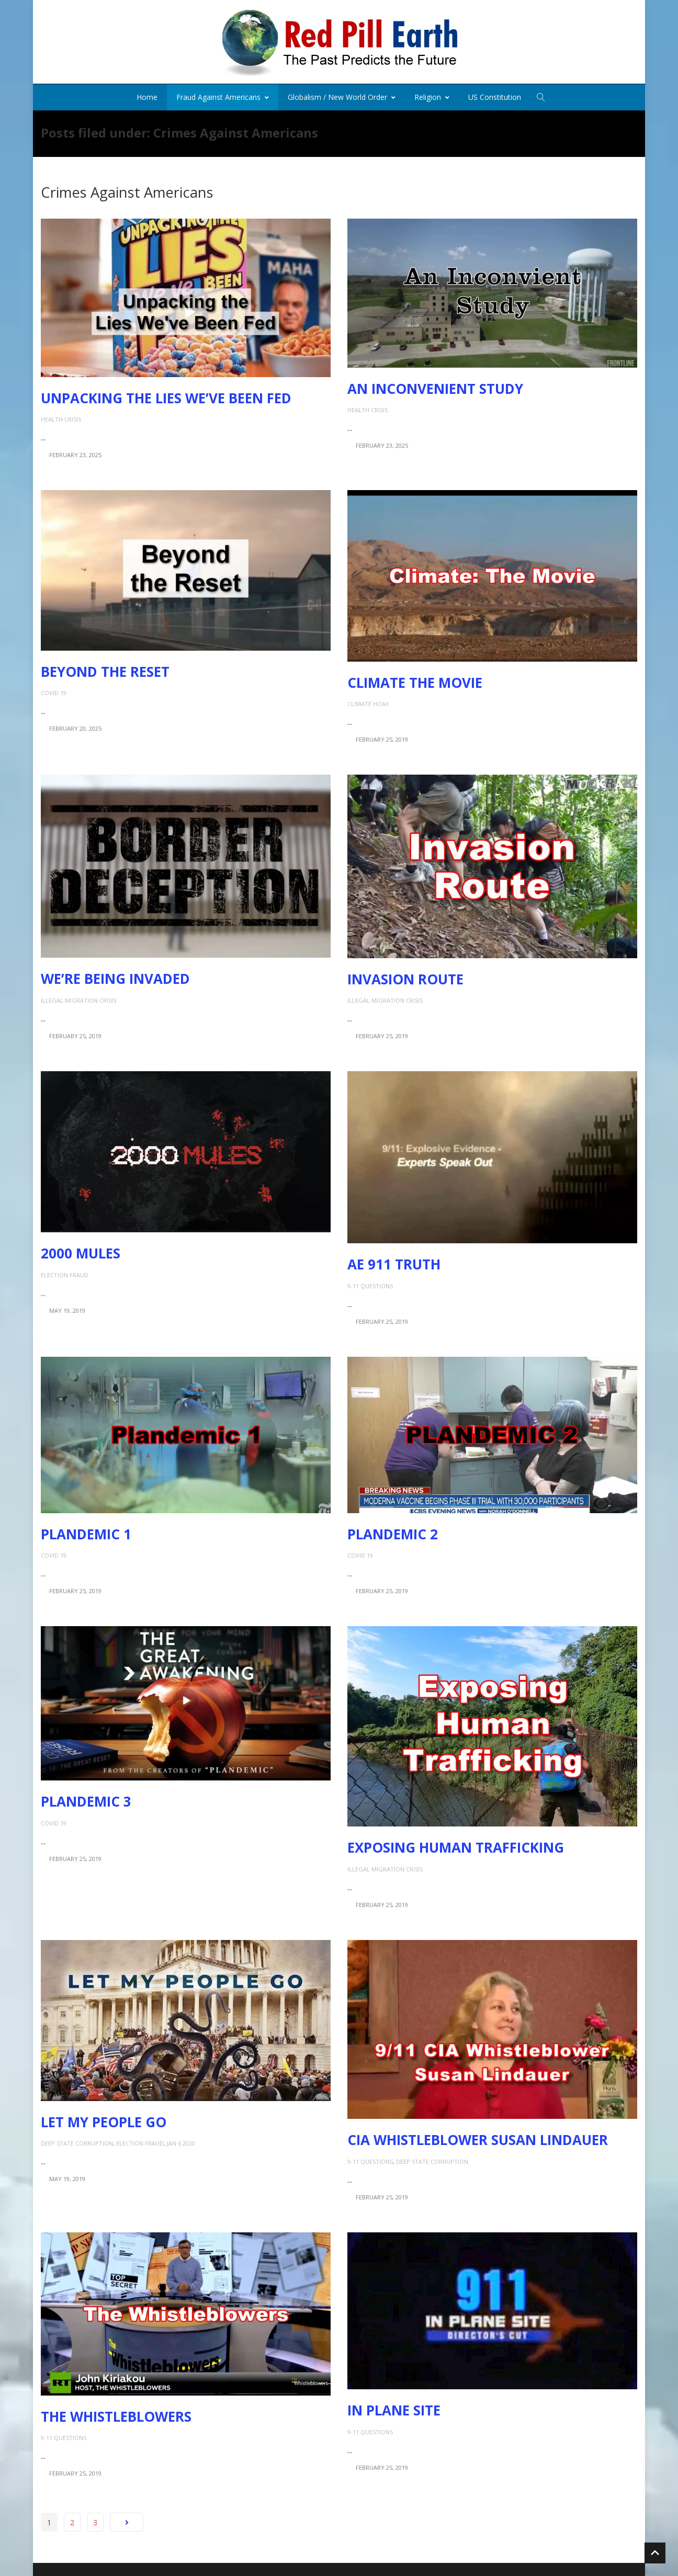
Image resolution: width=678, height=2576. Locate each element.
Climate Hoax (368, 700)
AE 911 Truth (393, 1260)
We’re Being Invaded (115, 975)
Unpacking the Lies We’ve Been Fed (166, 394)
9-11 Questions (370, 1282)
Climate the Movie (414, 678)
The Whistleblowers (116, 2412)
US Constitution (494, 93)
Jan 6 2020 (181, 2139)
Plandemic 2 (392, 1530)
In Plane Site (393, 2406)
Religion (431, 93)
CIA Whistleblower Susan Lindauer (477, 2136)
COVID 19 (53, 689)
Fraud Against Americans (222, 93)
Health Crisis (61, 415)
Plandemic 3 (86, 1797)
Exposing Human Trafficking (455, 1843)
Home (147, 93)
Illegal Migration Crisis (78, 997)
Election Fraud (64, 1271)
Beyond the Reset (105, 668)
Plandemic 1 (86, 1530)
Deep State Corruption (77, 2139)
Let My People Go (103, 2118)
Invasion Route (405, 975)
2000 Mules (80, 1249)
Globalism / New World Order (342, 93)
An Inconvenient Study (435, 385)
